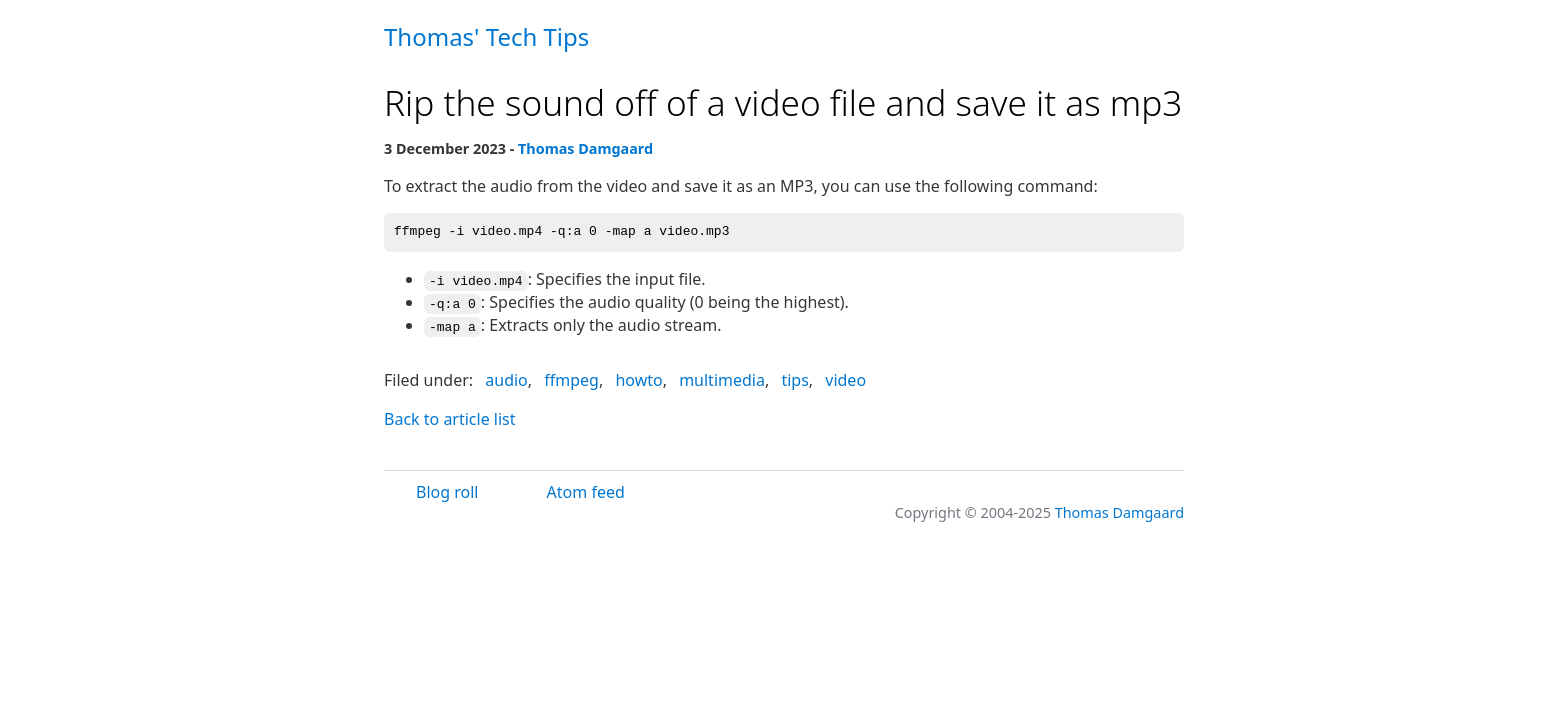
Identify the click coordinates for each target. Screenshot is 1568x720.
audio (506, 378)
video (845, 378)
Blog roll (447, 490)
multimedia (722, 378)
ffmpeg (571, 378)
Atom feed (586, 490)
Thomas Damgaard (585, 148)
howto (638, 378)
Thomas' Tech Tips (486, 36)
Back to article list (450, 416)
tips (794, 378)
